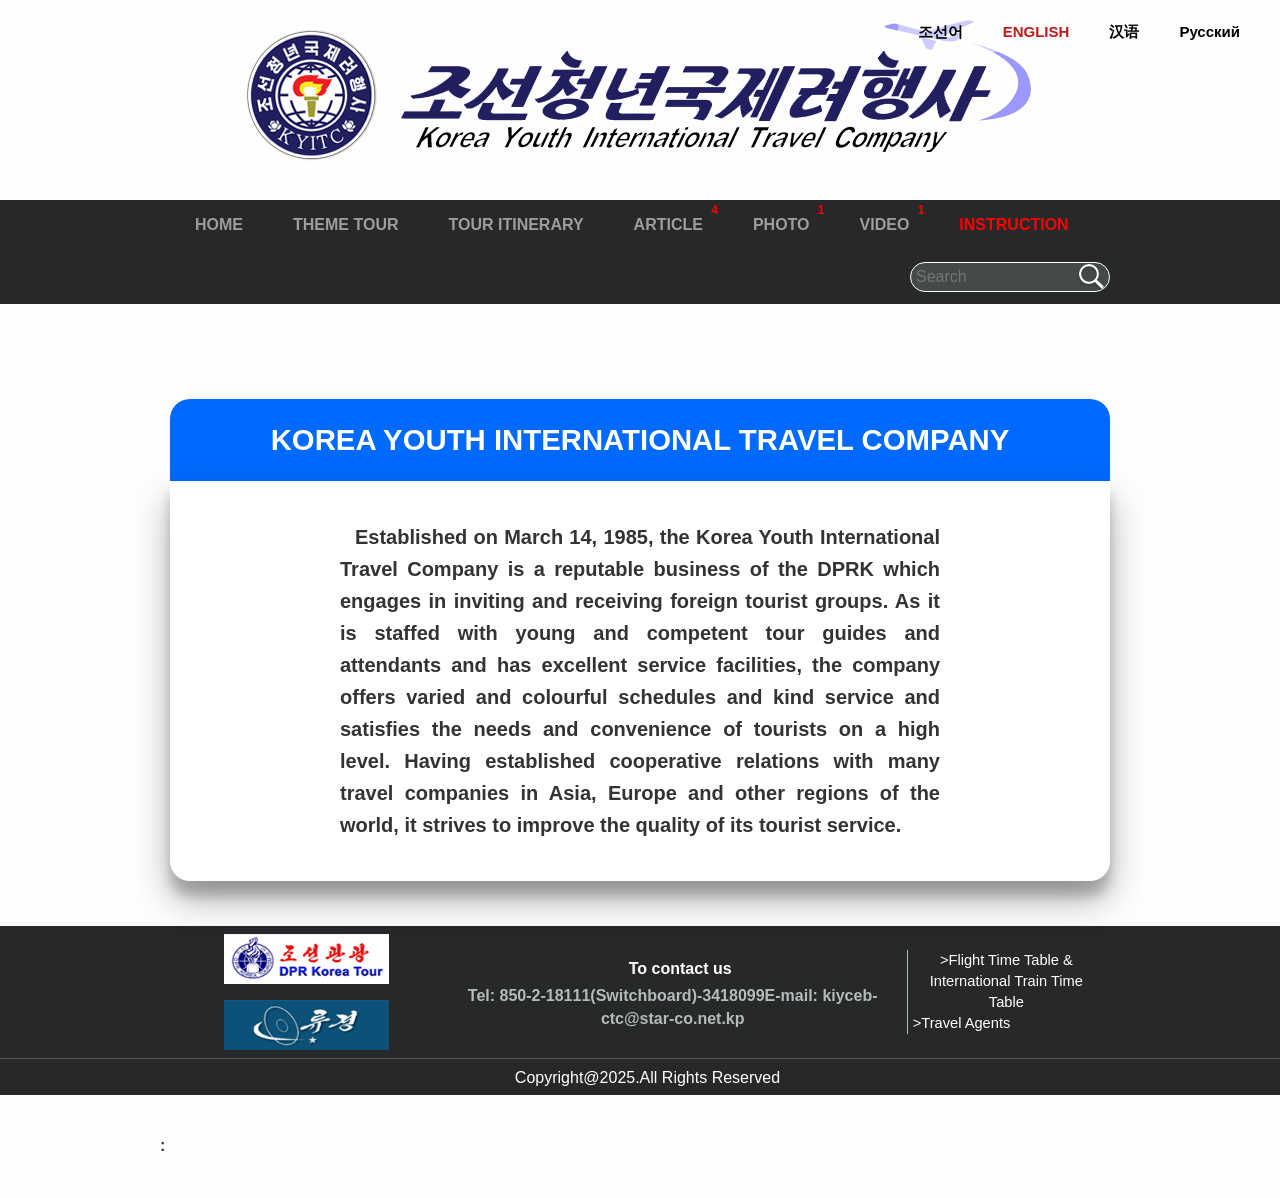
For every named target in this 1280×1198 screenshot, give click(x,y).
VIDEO (892, 216)
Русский (1209, 31)
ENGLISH (1036, 31)
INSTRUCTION (1013, 224)
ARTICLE (676, 216)
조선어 (940, 31)
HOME (219, 224)
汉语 (1124, 31)
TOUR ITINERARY (515, 224)
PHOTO (789, 216)
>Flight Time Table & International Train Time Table (1006, 981)
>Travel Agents (962, 1023)
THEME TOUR (345, 224)
